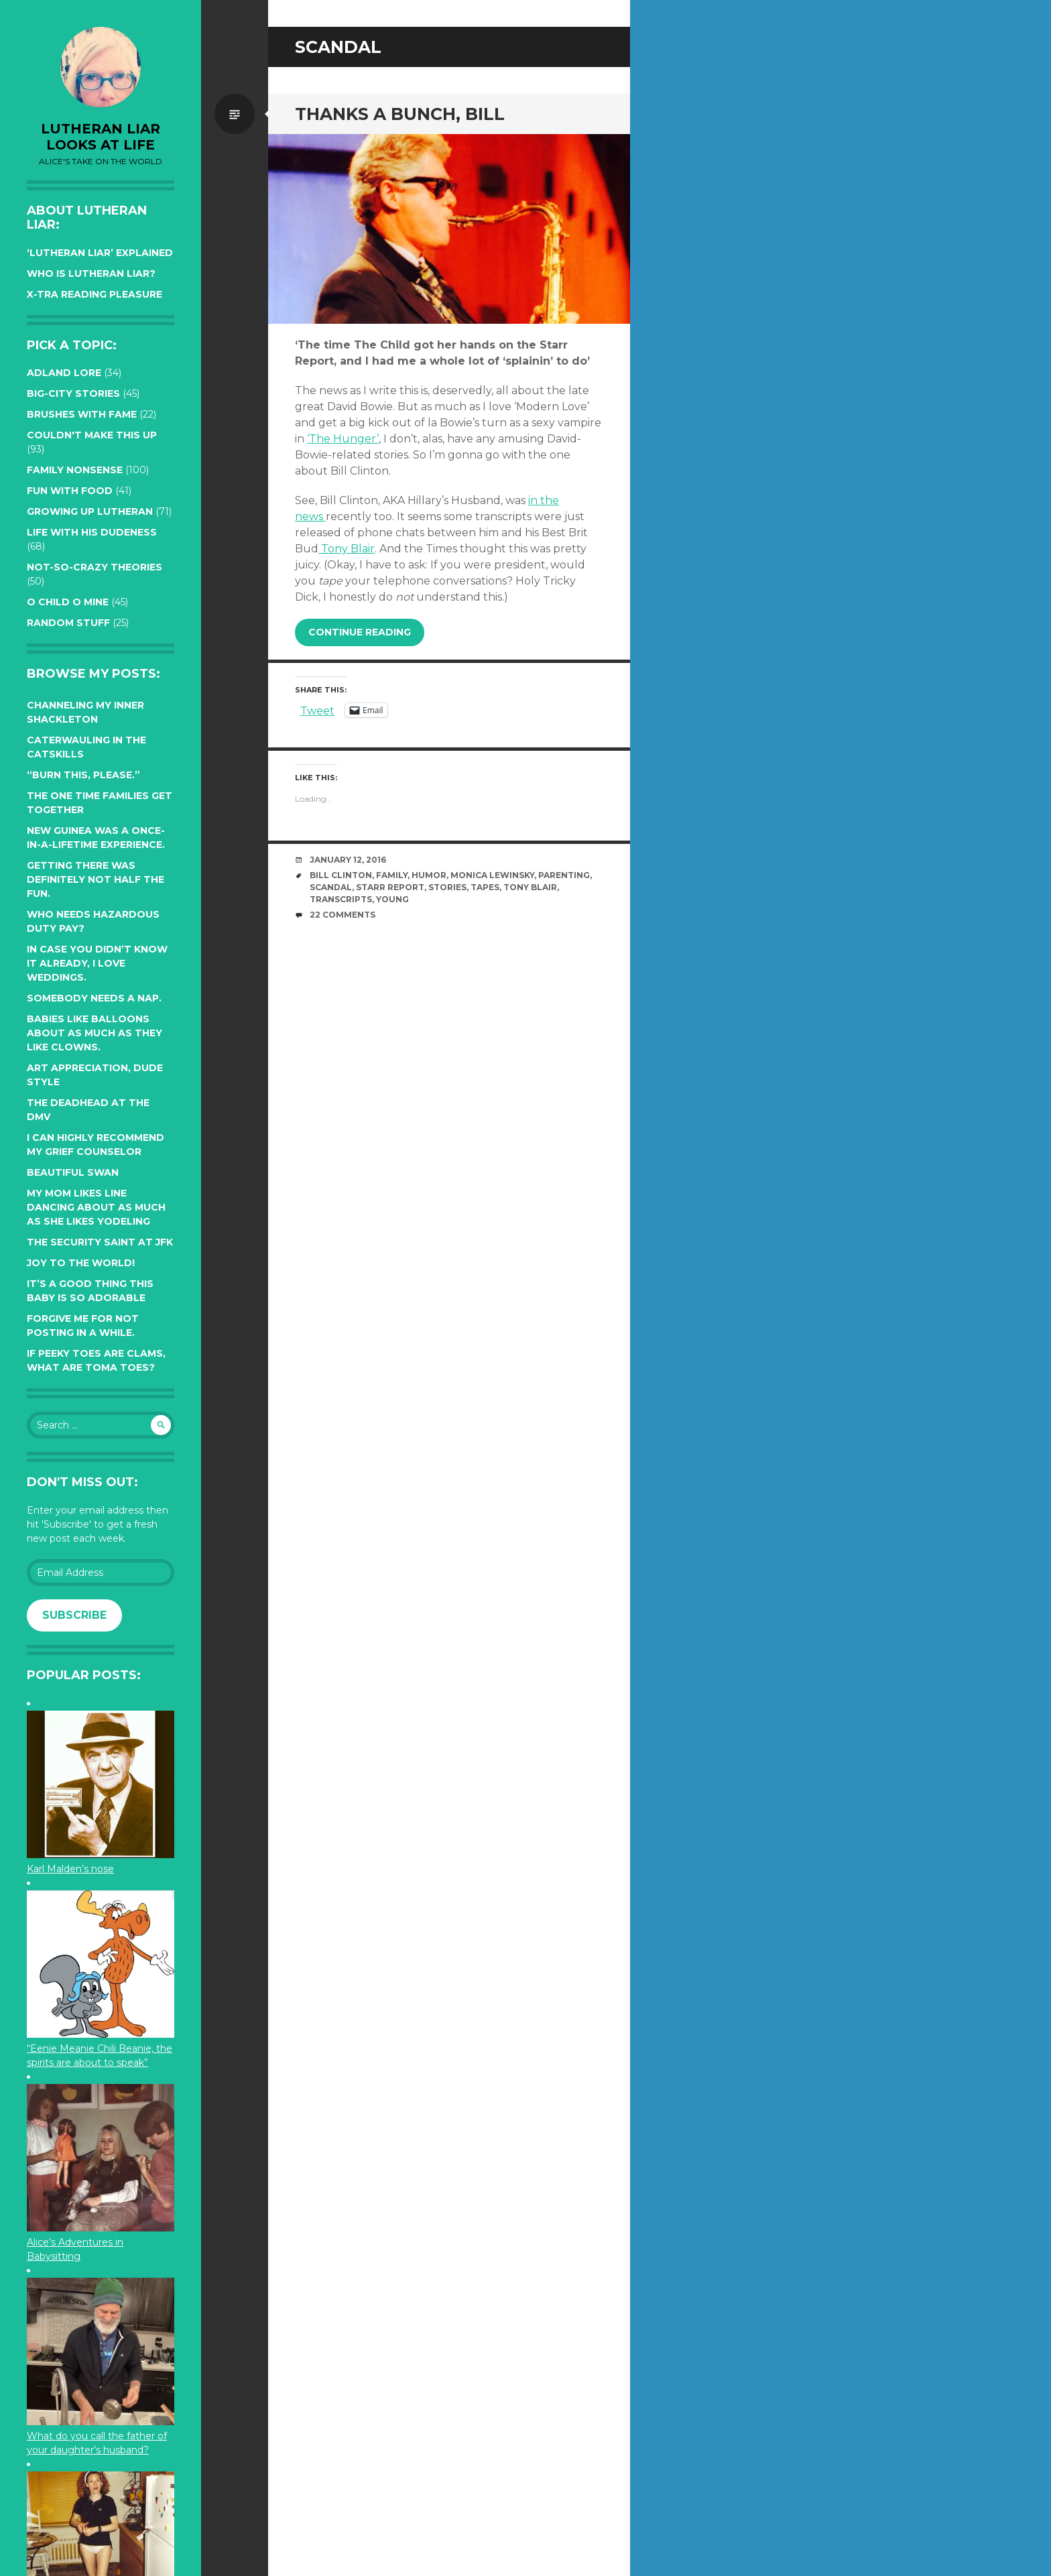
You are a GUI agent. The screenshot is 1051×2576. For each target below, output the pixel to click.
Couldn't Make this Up (92, 435)
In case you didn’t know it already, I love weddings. (97, 963)
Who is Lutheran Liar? (91, 273)
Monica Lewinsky (492, 875)
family (392, 875)
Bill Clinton (341, 875)
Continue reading (359, 632)
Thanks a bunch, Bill (400, 114)
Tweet (317, 709)
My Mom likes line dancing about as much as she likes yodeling (96, 1207)
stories (447, 887)
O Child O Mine (68, 602)
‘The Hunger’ (343, 438)
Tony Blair (346, 548)
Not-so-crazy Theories (94, 567)
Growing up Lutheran (90, 511)
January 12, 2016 (348, 860)
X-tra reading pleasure (94, 294)
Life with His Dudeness (92, 532)
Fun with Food (70, 491)
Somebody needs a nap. (94, 998)
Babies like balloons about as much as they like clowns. (94, 1033)
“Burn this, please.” (83, 775)
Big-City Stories (73, 393)
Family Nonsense (75, 470)
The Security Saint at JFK (100, 1242)
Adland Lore (64, 373)
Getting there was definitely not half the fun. (95, 879)
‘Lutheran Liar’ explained (100, 253)
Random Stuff (68, 623)
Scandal (331, 887)
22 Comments (342, 915)
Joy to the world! (81, 1263)
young (392, 899)
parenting (564, 875)
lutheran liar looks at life (100, 137)
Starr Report (390, 887)
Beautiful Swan (73, 1172)
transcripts (341, 899)
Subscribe (74, 1615)
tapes (485, 887)
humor (429, 875)
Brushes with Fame (82, 414)
